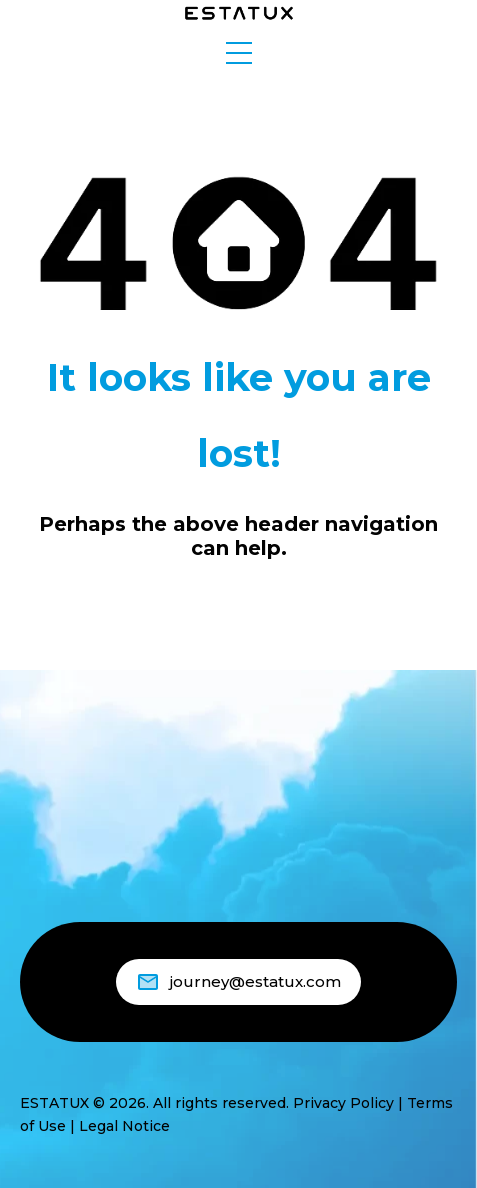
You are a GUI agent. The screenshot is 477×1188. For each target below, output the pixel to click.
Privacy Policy (343, 1103)
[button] (239, 53)
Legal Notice (124, 1126)
